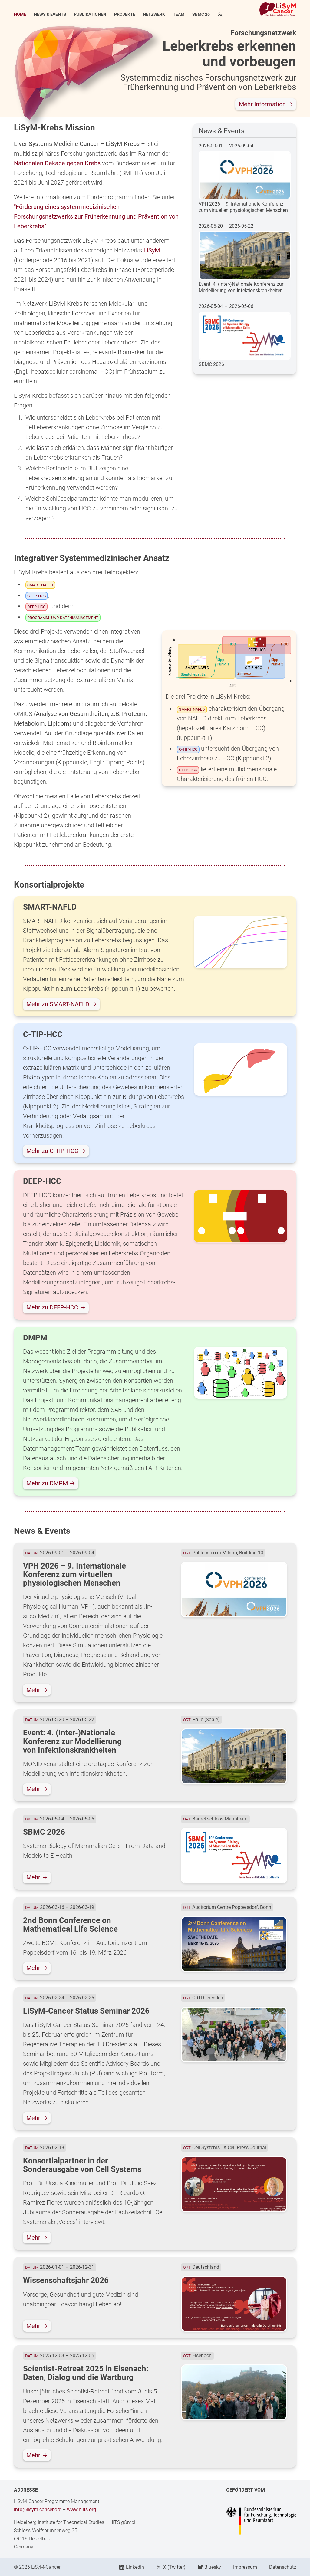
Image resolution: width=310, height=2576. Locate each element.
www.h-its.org (81, 2509)
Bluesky (209, 2567)
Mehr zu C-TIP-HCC (55, 1151)
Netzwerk (154, 14)
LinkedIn (131, 2567)
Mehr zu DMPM (50, 1483)
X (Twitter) (170, 2567)
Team (178, 14)
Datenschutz (282, 2567)
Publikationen (90, 14)
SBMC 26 (201, 14)
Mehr (36, 1690)
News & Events (50, 14)
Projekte (124, 14)
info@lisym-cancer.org (37, 2509)
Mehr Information (266, 104)
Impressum (245, 2567)
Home (20, 14)
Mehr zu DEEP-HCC (55, 1307)
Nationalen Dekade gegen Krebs (57, 163)
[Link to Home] (277, 9)
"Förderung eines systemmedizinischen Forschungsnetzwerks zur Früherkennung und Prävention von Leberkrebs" (96, 216)
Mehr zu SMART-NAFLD (61, 1004)
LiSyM (151, 250)
